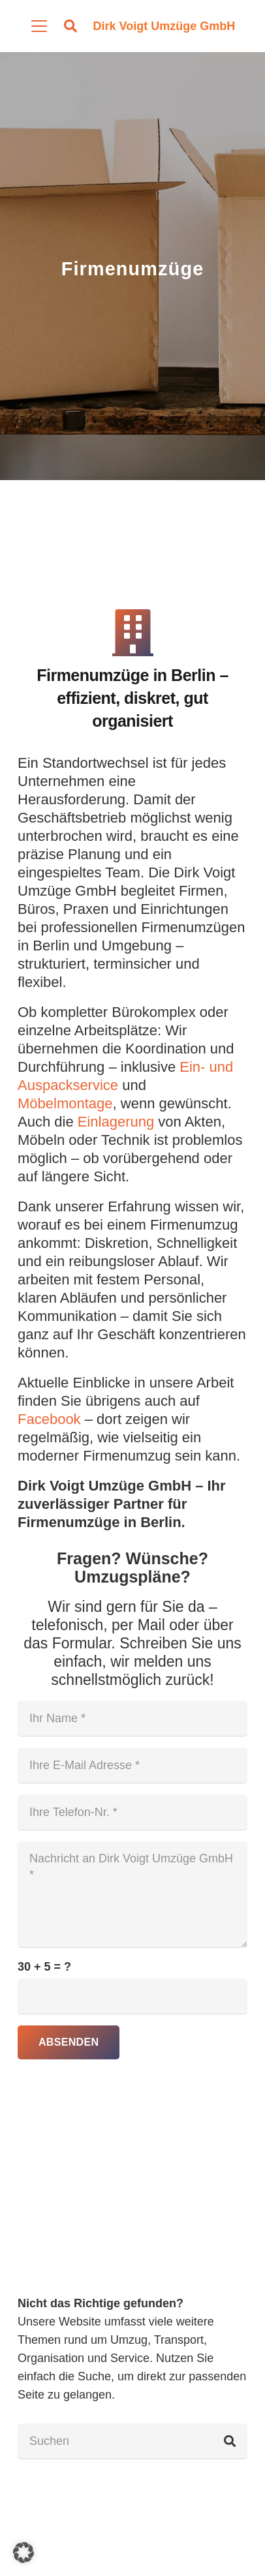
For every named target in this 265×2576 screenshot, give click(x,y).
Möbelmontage (65, 1103)
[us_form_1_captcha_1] (132, 1996)
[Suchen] (132, 2441)
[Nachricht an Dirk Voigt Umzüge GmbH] (132, 1894)
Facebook (49, 1419)
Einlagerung (116, 1122)
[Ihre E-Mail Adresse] (132, 1765)
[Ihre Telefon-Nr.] (132, 1812)
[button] (39, 26)
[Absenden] (68, 2042)
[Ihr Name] (132, 1718)
